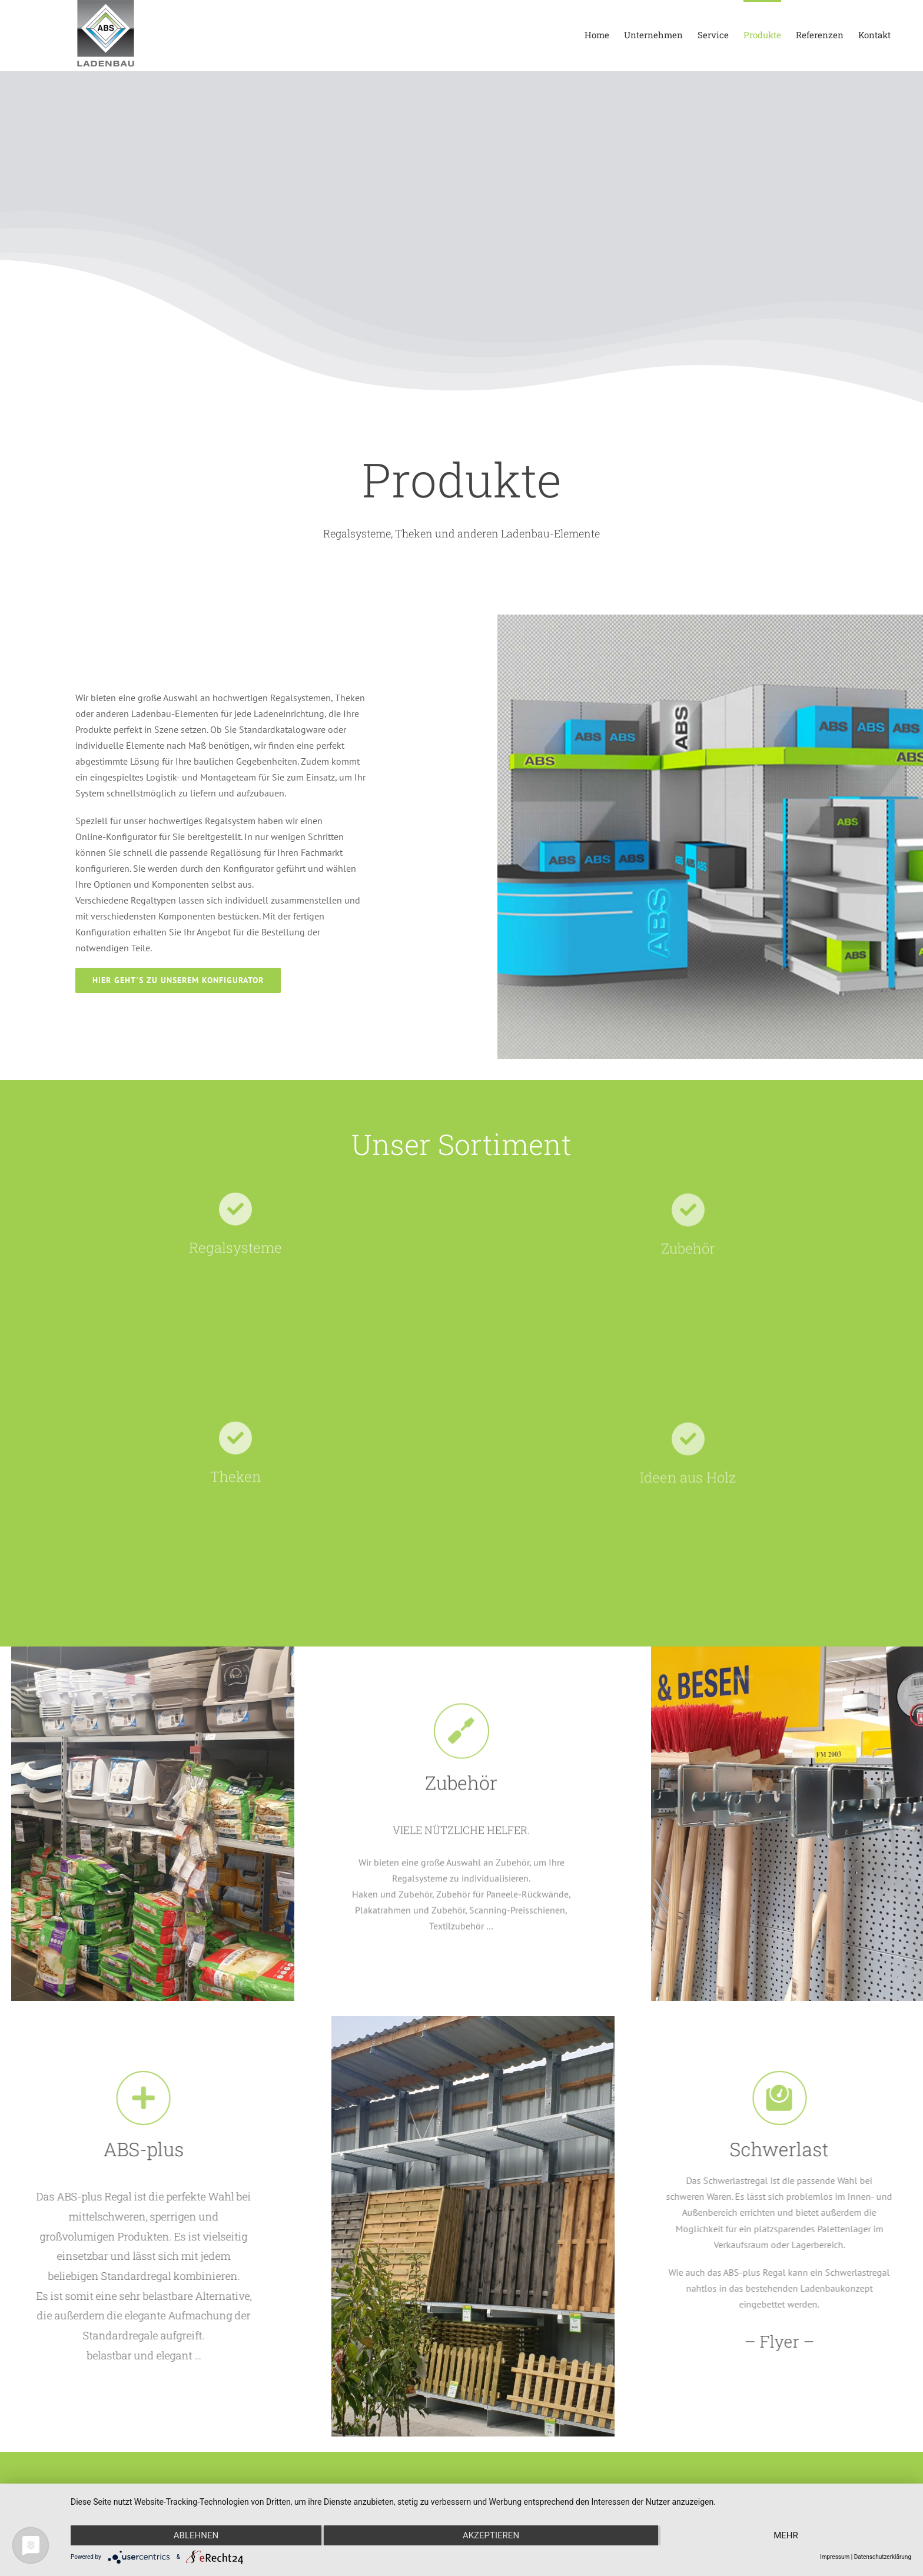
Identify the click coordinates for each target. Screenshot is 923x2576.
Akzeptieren (491, 2535)
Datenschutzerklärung (882, 2557)
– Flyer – (770, 2341)
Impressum (834, 2557)
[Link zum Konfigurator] (178, 980)
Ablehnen (196, 2535)
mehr (785, 2535)
